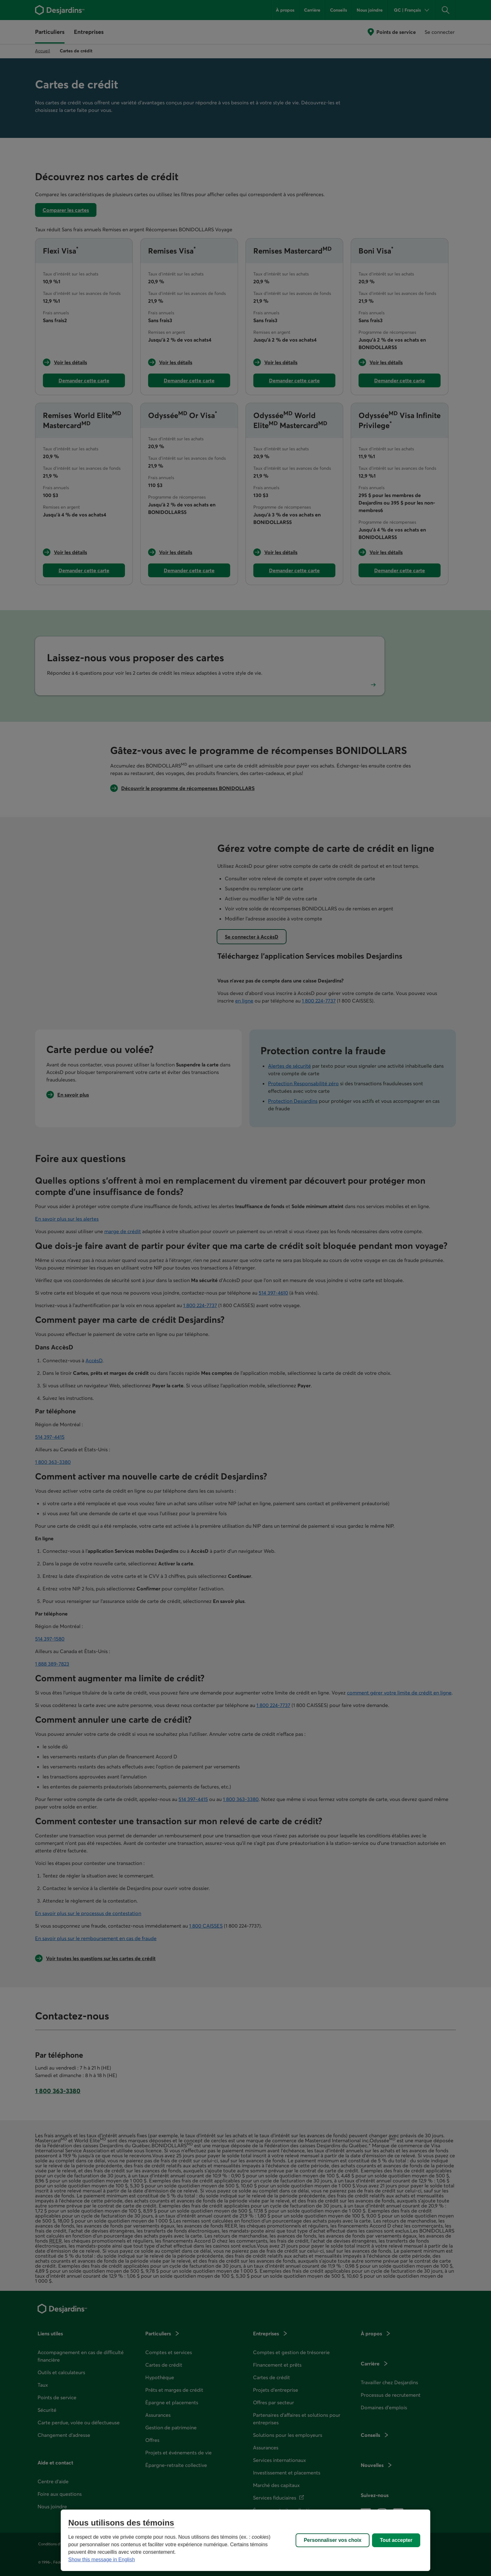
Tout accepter (396, 2540)
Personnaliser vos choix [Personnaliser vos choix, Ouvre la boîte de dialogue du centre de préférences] (332, 2540)
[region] (245, 2540)
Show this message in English (101, 2559)
